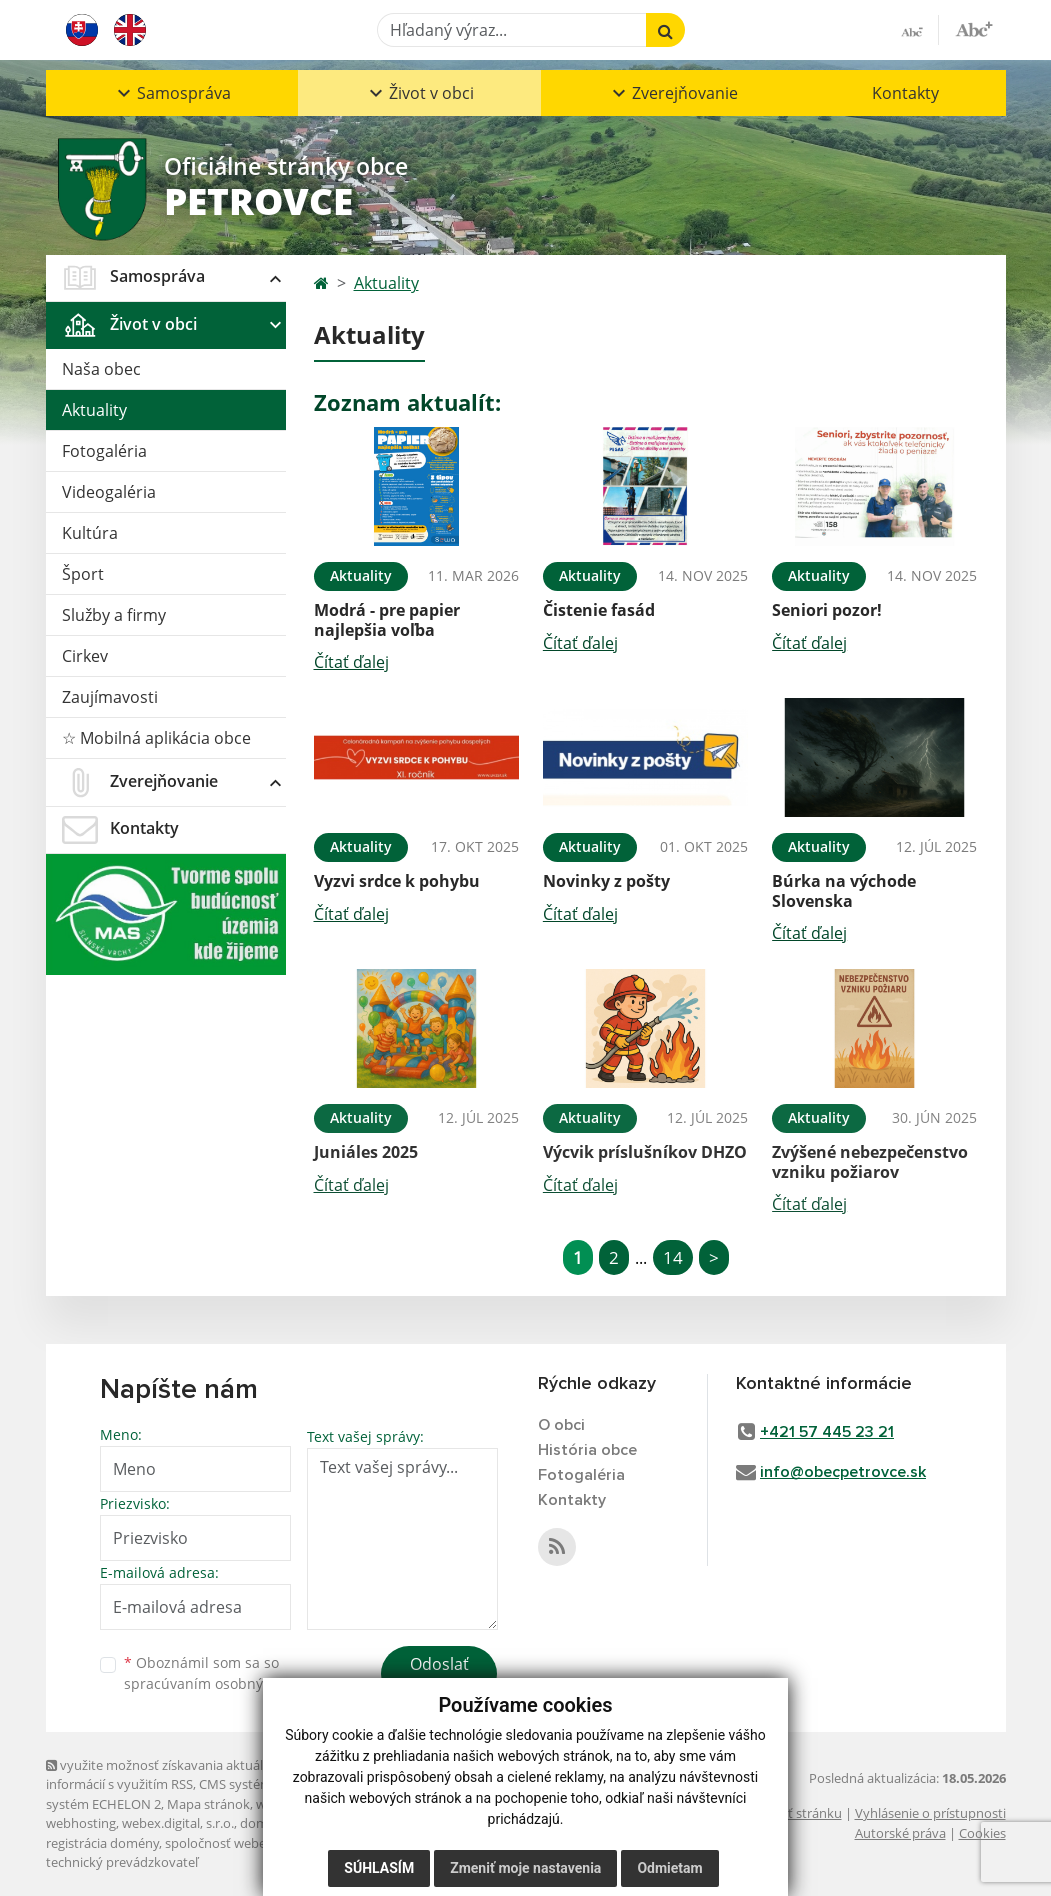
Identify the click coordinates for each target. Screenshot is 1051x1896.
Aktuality (94, 410)
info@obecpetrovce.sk (843, 1472)
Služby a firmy (114, 615)
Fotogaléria (104, 451)
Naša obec (101, 369)
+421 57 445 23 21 (827, 1432)
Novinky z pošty (606, 881)
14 (673, 1257)
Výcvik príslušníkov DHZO (645, 1152)
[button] (172, 93)
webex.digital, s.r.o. (178, 1823)
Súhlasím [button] (379, 1868)
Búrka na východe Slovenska (844, 890)
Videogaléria (109, 492)
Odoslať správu (439, 1676)
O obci (561, 1425)
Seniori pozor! (827, 610)
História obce (587, 1450)
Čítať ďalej (351, 662)
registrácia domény (102, 1843)
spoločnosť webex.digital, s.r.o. (255, 1843)
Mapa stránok (208, 1804)
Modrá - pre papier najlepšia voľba (387, 619)
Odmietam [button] (669, 1868)
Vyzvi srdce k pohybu (397, 881)
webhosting (81, 1823)
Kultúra (90, 533)
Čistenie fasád (599, 610)
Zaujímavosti (110, 697)
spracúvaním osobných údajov (226, 1683)
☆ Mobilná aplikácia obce (156, 738)
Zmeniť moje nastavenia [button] (525, 1868)
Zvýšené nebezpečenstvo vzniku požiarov (870, 1161)
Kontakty (905, 93)
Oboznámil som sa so (226, 1673)
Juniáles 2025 (366, 1152)
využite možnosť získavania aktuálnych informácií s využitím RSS (169, 1774)
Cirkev (85, 656)
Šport (83, 574)
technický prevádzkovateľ (122, 1862)
